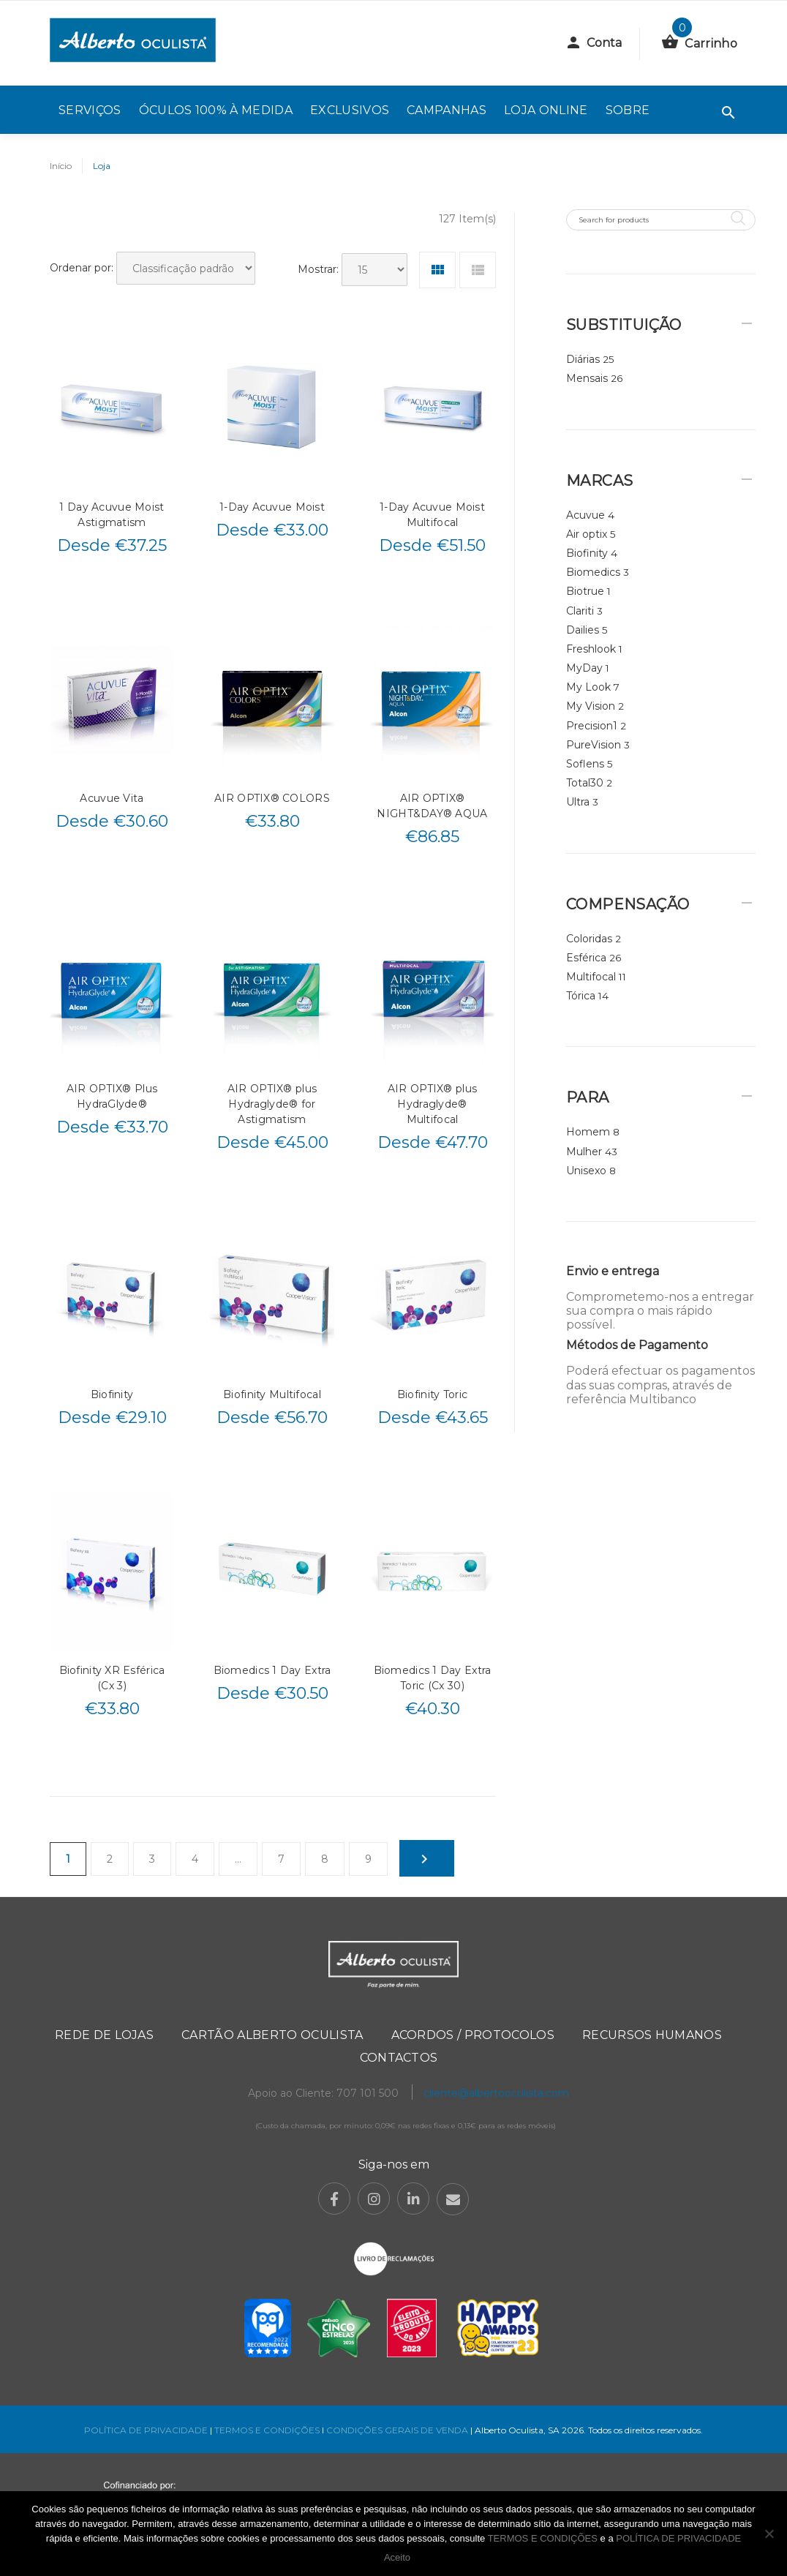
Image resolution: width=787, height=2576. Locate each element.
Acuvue (585, 515)
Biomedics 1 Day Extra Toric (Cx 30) (433, 1678)
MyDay (584, 668)
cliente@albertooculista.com (496, 2093)
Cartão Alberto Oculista (272, 2035)
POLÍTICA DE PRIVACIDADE (146, 2430)
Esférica (586, 957)
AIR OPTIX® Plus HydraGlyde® (112, 1096)
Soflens (585, 763)
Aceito (397, 2557)
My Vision (590, 706)
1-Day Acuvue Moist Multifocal (432, 514)
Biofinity (112, 1394)
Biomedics (593, 572)
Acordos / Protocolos (472, 2035)
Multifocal (591, 976)
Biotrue (585, 591)
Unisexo (586, 1170)
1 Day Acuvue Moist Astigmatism (111, 514)
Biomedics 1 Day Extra (272, 1670)
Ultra (578, 801)
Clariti (580, 610)
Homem (588, 1131)
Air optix (586, 534)
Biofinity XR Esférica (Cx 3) (112, 1678)
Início (61, 165)
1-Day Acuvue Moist (272, 507)
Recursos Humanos (652, 2035)
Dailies (582, 630)
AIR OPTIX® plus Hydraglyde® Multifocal (432, 1104)
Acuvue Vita (111, 798)
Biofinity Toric (432, 1394)
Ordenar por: (81, 267)
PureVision (593, 744)
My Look (588, 687)
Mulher (584, 1151)
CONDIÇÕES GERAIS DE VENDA (398, 2430)
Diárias (583, 359)
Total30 (584, 782)
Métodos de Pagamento (637, 1345)
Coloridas (589, 938)
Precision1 (591, 725)
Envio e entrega (612, 1271)
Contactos (399, 2058)
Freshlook (591, 649)
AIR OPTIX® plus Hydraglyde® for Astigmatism (272, 1104)
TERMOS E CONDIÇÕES (267, 2430)
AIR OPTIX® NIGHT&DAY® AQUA (432, 806)
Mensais (587, 378)
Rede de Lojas (104, 2035)
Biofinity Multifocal (272, 1394)
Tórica (580, 995)
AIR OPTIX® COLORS (272, 798)
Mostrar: (318, 269)
